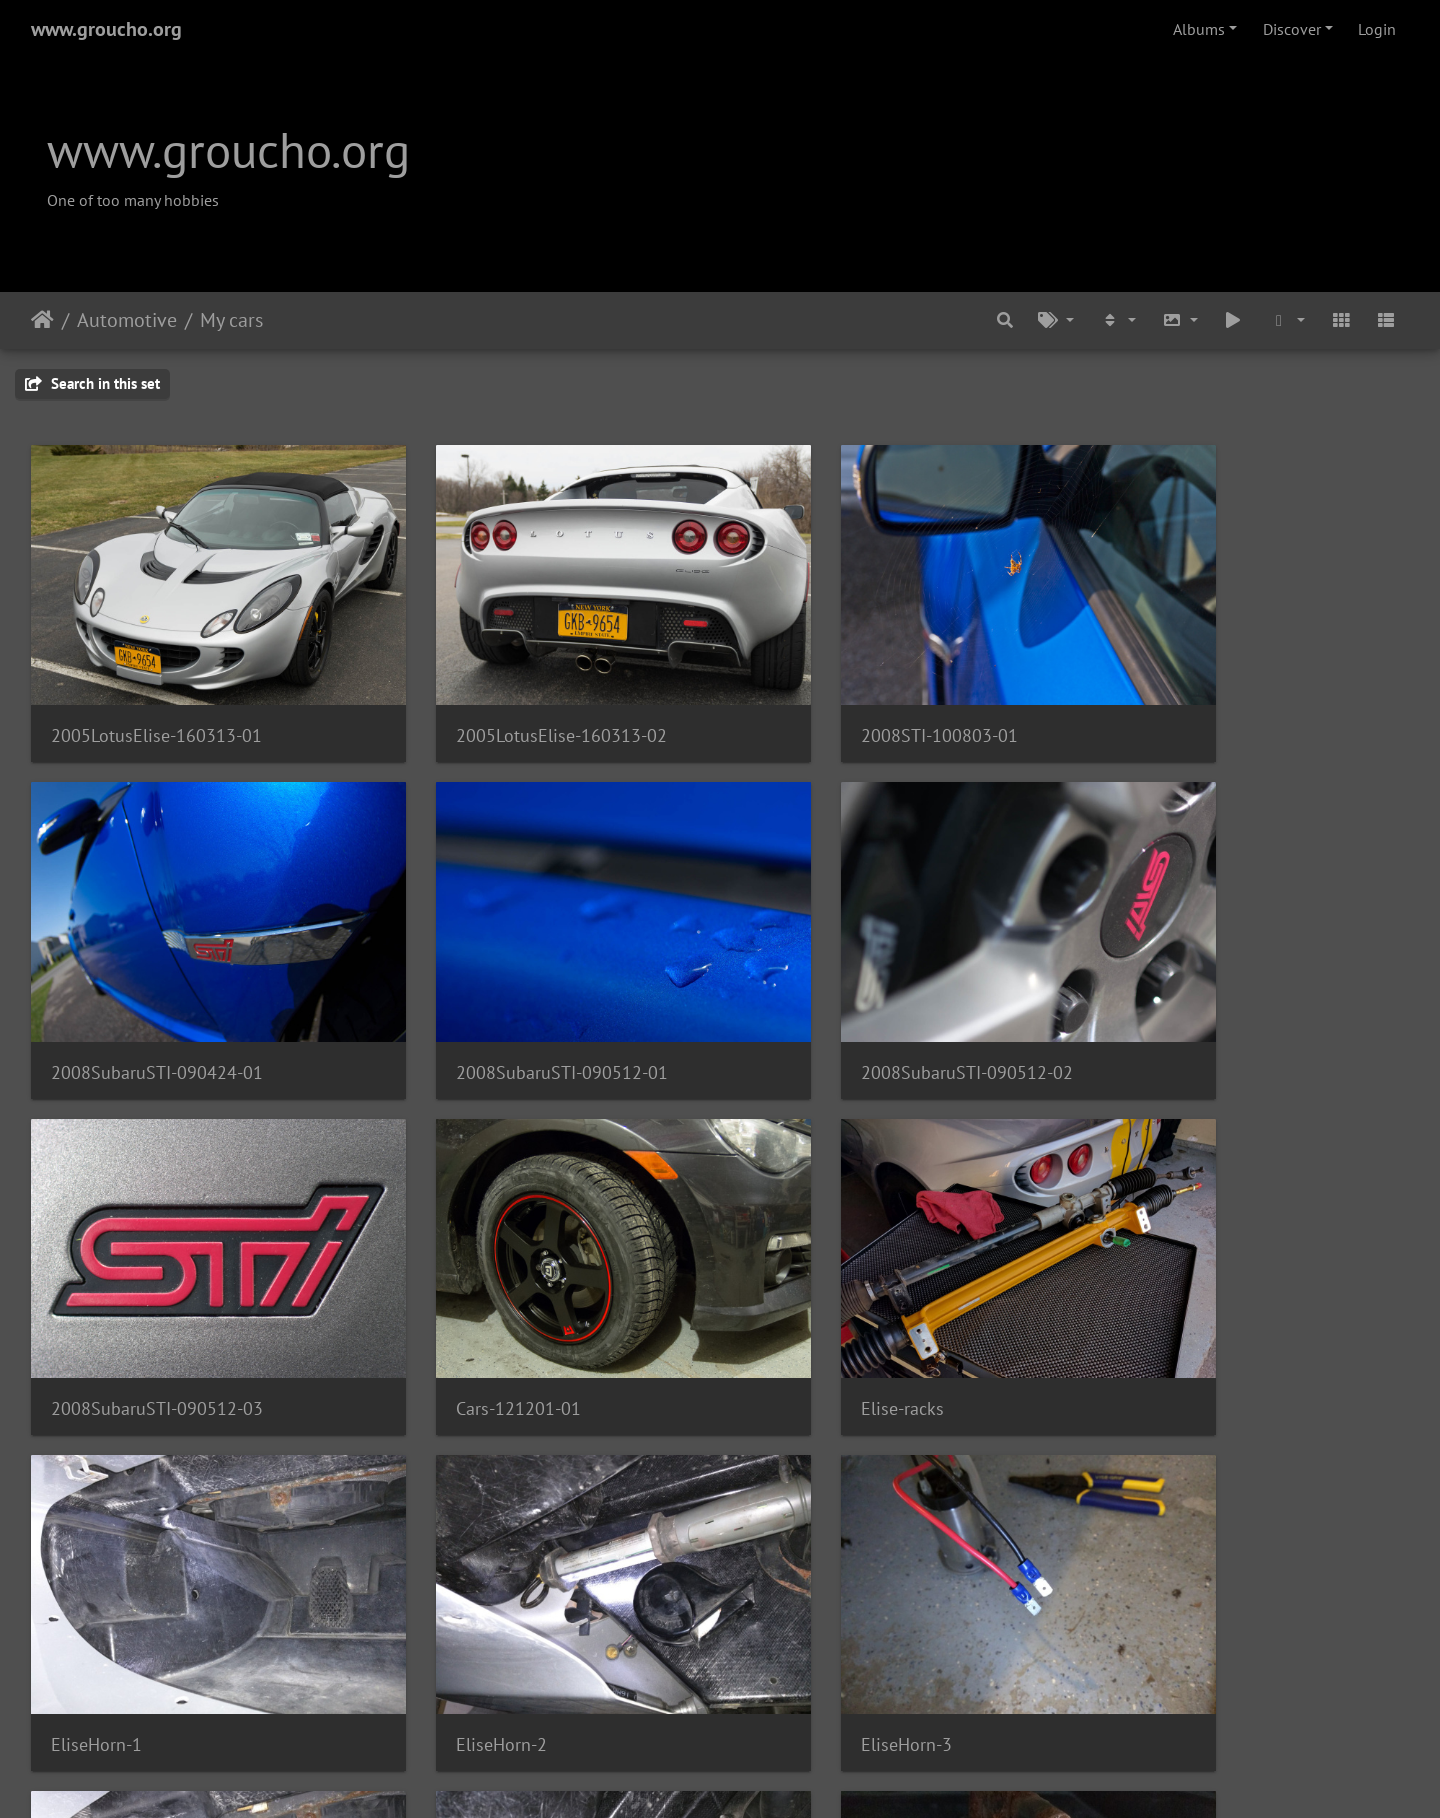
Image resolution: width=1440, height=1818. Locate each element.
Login (1377, 29)
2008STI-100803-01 (833, 698)
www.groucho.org (106, 29)
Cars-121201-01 (1169, 998)
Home (42, 320)
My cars (231, 320)
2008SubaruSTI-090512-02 (509, 998)
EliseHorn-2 (800, 1298)
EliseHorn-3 (1152, 1298)
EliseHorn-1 (448, 1298)
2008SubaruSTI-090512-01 (157, 998)
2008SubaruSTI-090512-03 (861, 998)
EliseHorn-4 (96, 1597)
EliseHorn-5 (448, 1597)
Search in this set (92, 383)
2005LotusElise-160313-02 (508, 698)
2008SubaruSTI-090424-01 (1213, 698)
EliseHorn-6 (800, 1597)
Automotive (127, 320)
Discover (1292, 29)
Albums (1199, 29)
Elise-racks (92, 1298)
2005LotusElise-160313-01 (156, 698)
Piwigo (761, 1776)
